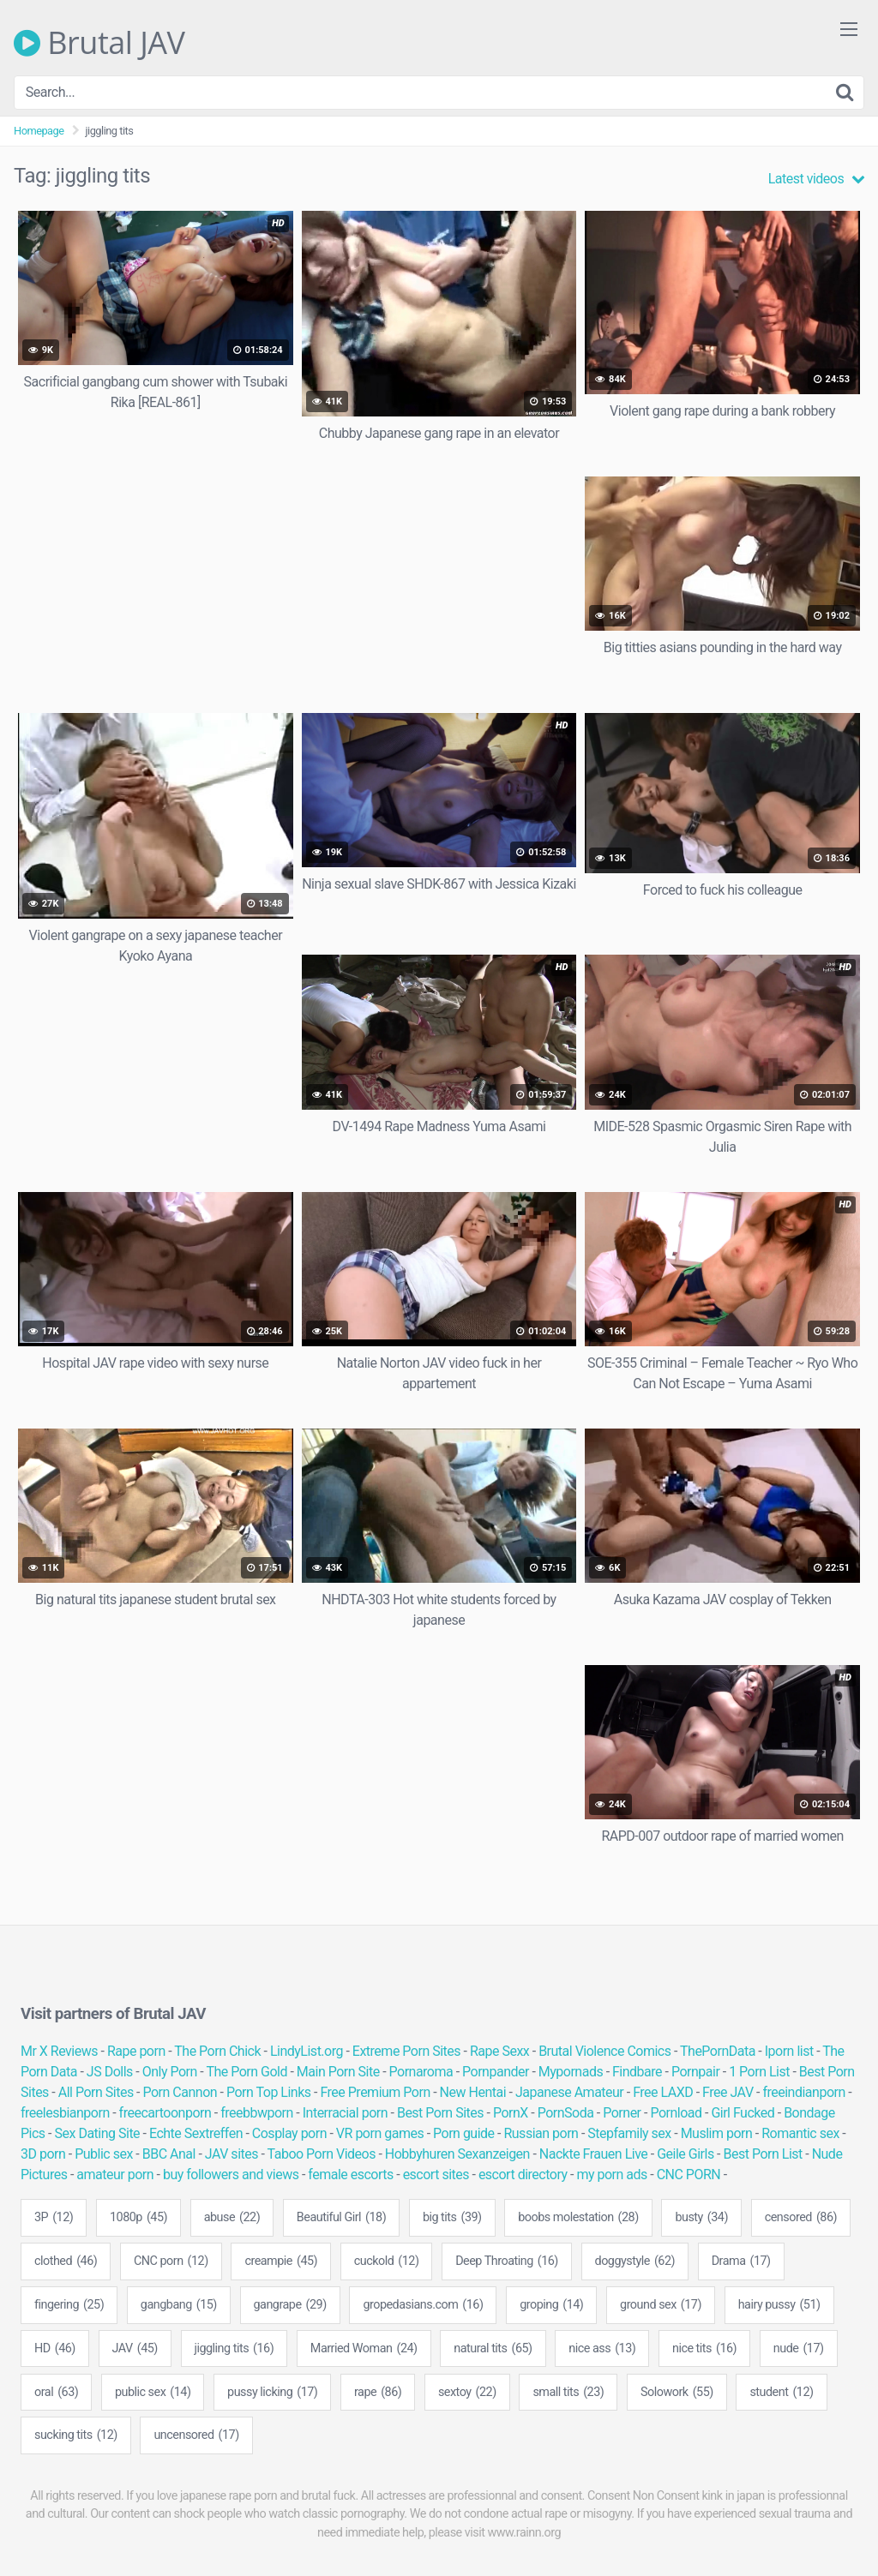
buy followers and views (231, 2174)
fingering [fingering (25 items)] (69, 2305)
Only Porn (169, 2072)
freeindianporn (803, 2092)
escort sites (436, 2174)
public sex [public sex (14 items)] (153, 2392)
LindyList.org (306, 2051)
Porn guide (464, 2133)
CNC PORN (689, 2174)
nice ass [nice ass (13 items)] (601, 2348)
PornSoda (566, 2113)
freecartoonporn (165, 2113)
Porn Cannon (180, 2092)
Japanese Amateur (569, 2092)
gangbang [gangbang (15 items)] (179, 2305)
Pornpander (495, 2072)
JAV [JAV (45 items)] (135, 2348)
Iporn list (789, 2051)
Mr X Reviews (59, 2051)
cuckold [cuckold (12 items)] (386, 2261)
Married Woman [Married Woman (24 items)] (364, 2348)
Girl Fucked (742, 2113)
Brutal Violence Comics (604, 2051)
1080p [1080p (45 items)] (138, 2217)
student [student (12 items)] (781, 2392)
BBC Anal (168, 2154)
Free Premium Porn (375, 2092)
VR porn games (380, 2133)
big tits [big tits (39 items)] (452, 2217)
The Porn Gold (246, 2072)
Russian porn (540, 2133)
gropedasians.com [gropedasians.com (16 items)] (423, 2305)
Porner (621, 2113)
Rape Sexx (499, 2051)
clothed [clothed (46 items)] (65, 2261)
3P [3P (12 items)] (53, 2217)
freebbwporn (256, 2113)
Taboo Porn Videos (322, 2154)
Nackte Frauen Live (593, 2154)
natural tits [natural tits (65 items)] (493, 2348)
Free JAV (727, 2092)
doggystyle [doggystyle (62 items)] (635, 2261)
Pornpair (695, 2072)
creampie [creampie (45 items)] (280, 2261)
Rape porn (136, 2051)
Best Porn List (763, 2154)
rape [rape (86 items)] (377, 2392)
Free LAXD (663, 2092)
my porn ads (611, 2174)
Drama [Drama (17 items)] (741, 2261)
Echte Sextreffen (196, 2133)
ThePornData (717, 2051)
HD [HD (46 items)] (54, 2348)
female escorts (350, 2174)
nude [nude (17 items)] (798, 2348)
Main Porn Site (338, 2072)
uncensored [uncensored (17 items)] (195, 2435)
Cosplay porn (289, 2133)
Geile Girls (685, 2154)
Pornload (675, 2113)
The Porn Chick (217, 2051)
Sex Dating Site (97, 2133)
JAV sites (231, 2154)
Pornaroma (421, 2072)
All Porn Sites (96, 2092)
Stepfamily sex (629, 2133)
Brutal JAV (99, 42)
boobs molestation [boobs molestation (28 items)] (578, 2217)
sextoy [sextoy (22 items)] (467, 2392)
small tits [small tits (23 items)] (568, 2392)
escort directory (523, 2174)
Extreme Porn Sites (406, 2051)
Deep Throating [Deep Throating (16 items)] (506, 2261)
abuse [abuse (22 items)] (232, 2217)
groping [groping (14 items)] (551, 2305)
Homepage (39, 130)
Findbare (637, 2072)
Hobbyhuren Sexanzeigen (457, 2154)
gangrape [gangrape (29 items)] (290, 2305)
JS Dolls (110, 2072)
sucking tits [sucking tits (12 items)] (75, 2435)
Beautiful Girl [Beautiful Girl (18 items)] (341, 2217)
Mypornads (570, 2072)
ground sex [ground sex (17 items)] (660, 2305)
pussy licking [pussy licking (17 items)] (272, 2392)
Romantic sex (800, 2133)
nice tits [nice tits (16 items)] (704, 2348)
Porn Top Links (268, 2092)
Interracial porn (345, 2113)
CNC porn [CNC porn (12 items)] (171, 2261)
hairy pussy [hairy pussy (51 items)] (779, 2305)
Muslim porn (717, 2133)
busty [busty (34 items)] (701, 2217)
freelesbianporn (65, 2113)
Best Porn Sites (440, 2113)
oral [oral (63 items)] (56, 2392)
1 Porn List (759, 2072)
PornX (510, 2113)
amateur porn (114, 2174)
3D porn (43, 2154)
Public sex (104, 2154)
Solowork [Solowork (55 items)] (676, 2392)
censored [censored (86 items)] (801, 2217)
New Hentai (473, 2092)
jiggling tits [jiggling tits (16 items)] (234, 2348)
